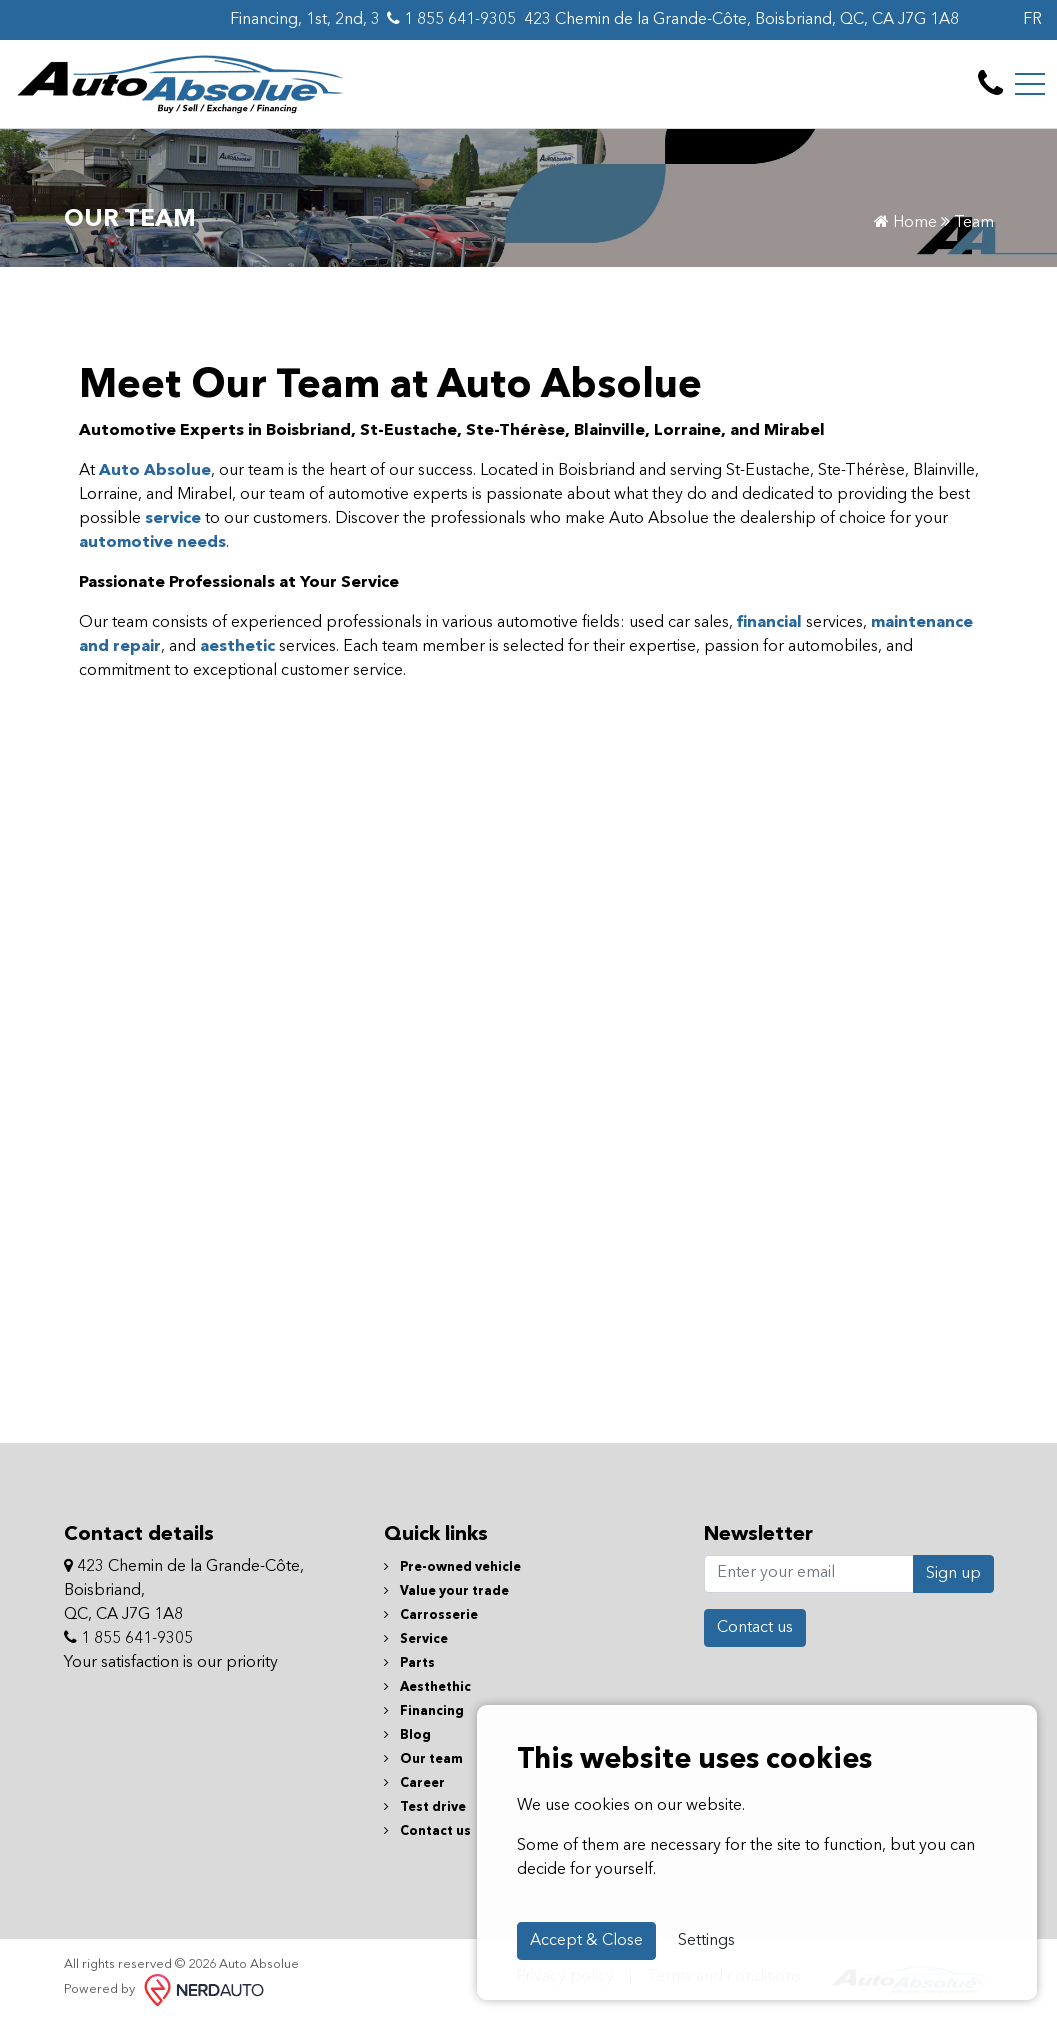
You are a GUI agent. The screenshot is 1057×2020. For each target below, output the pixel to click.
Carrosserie (431, 1615)
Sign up (953, 1574)
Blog (407, 1735)
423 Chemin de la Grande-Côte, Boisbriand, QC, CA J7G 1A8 (741, 20)
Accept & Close (586, 1941)
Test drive (425, 1807)
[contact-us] (990, 84)
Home (905, 223)
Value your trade (446, 1591)
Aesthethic (427, 1687)
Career (414, 1783)
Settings (706, 1941)
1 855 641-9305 (451, 19)
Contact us (427, 1831)
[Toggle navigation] (1030, 84)
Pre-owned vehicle (452, 1567)
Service (416, 1639)
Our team (423, 1759)
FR (1032, 20)
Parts (409, 1663)
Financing (424, 1711)
